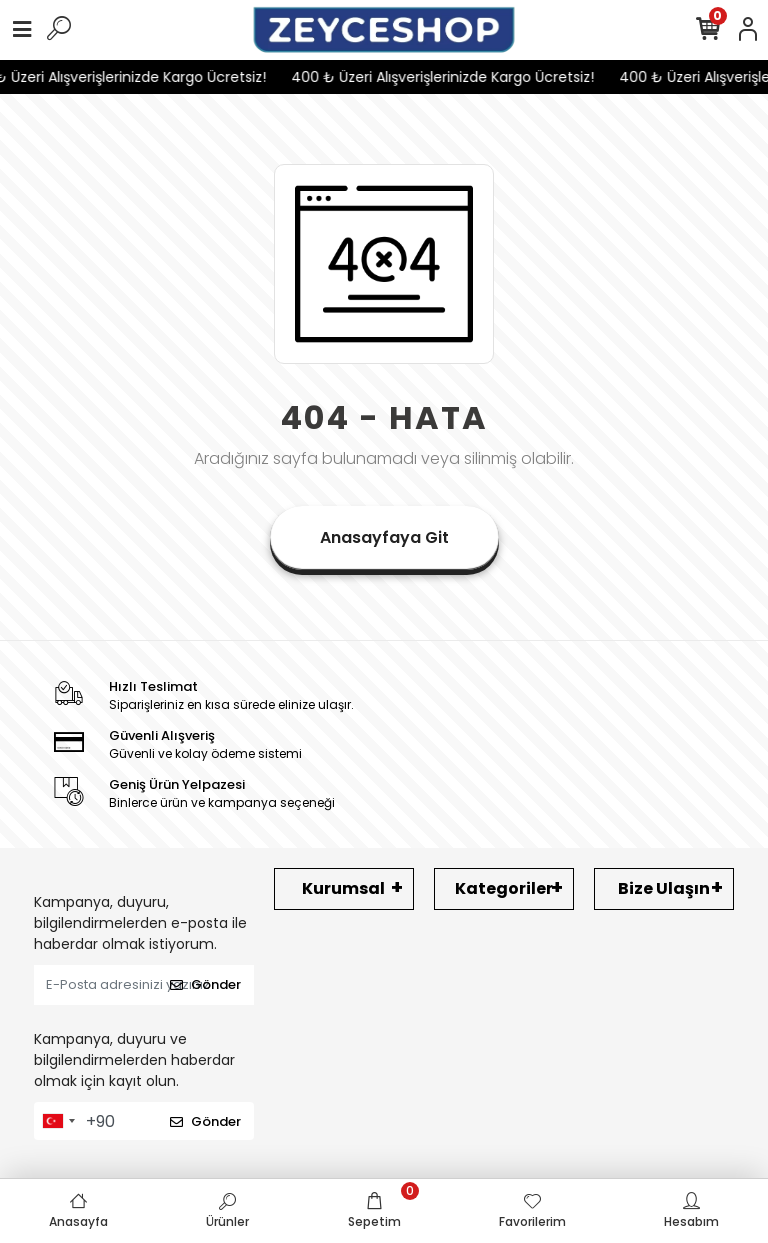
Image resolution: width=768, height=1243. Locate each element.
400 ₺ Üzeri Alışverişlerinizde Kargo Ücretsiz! (448, 77)
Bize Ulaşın (664, 888)
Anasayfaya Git (384, 537)
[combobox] (58, 1121)
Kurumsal (343, 888)
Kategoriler (504, 888)
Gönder (205, 984)
